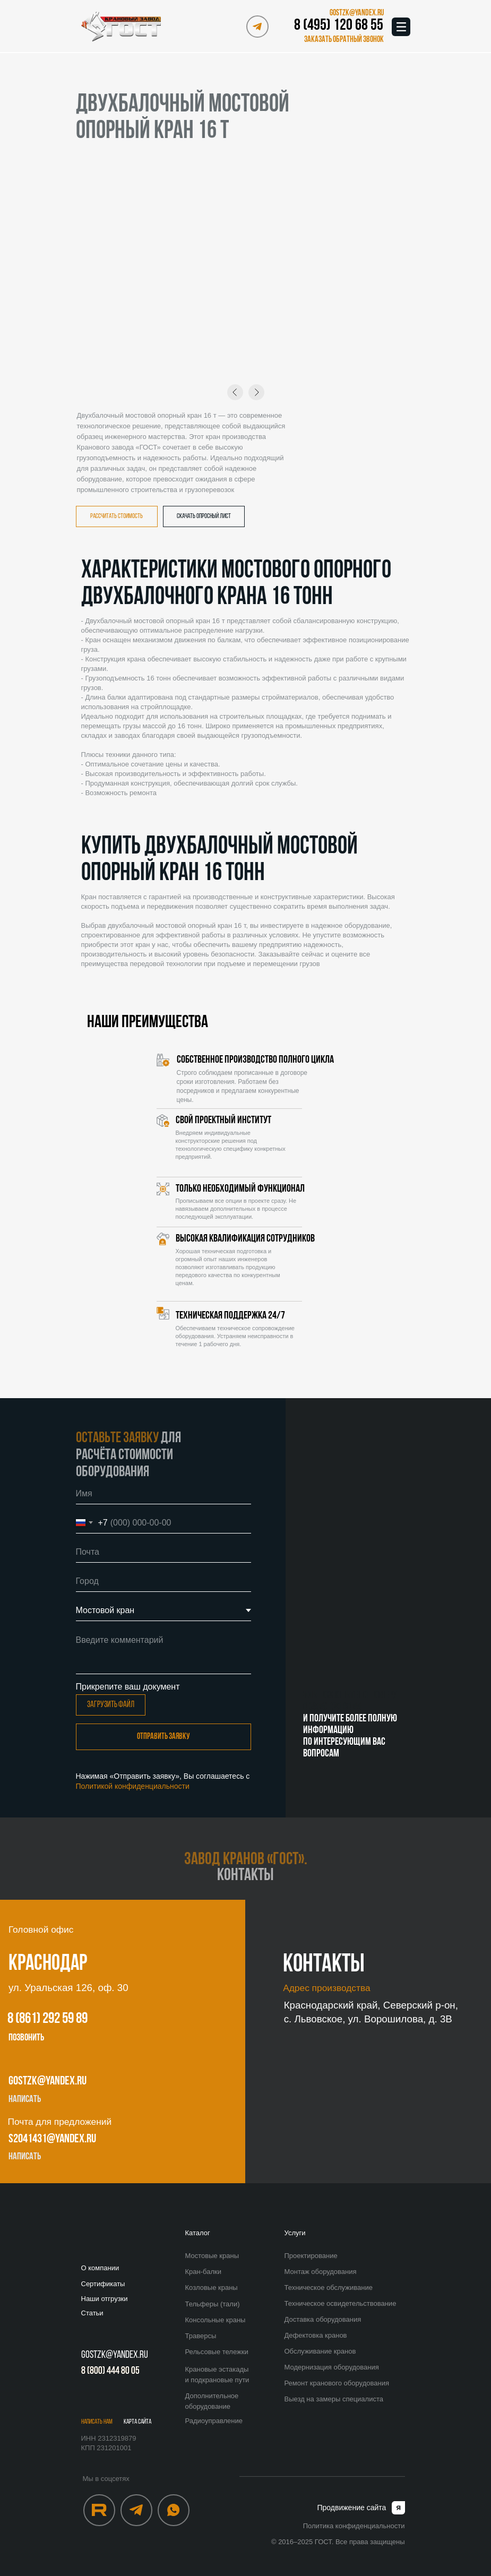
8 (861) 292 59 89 (47, 2019)
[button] (342, 40)
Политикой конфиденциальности (132, 1786)
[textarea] (163, 1651)
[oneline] (163, 1581)
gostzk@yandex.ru (47, 2081)
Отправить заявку (163, 1737)
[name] (163, 1493)
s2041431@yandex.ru (52, 2139)
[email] (163, 1552)
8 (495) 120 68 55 (338, 26)
